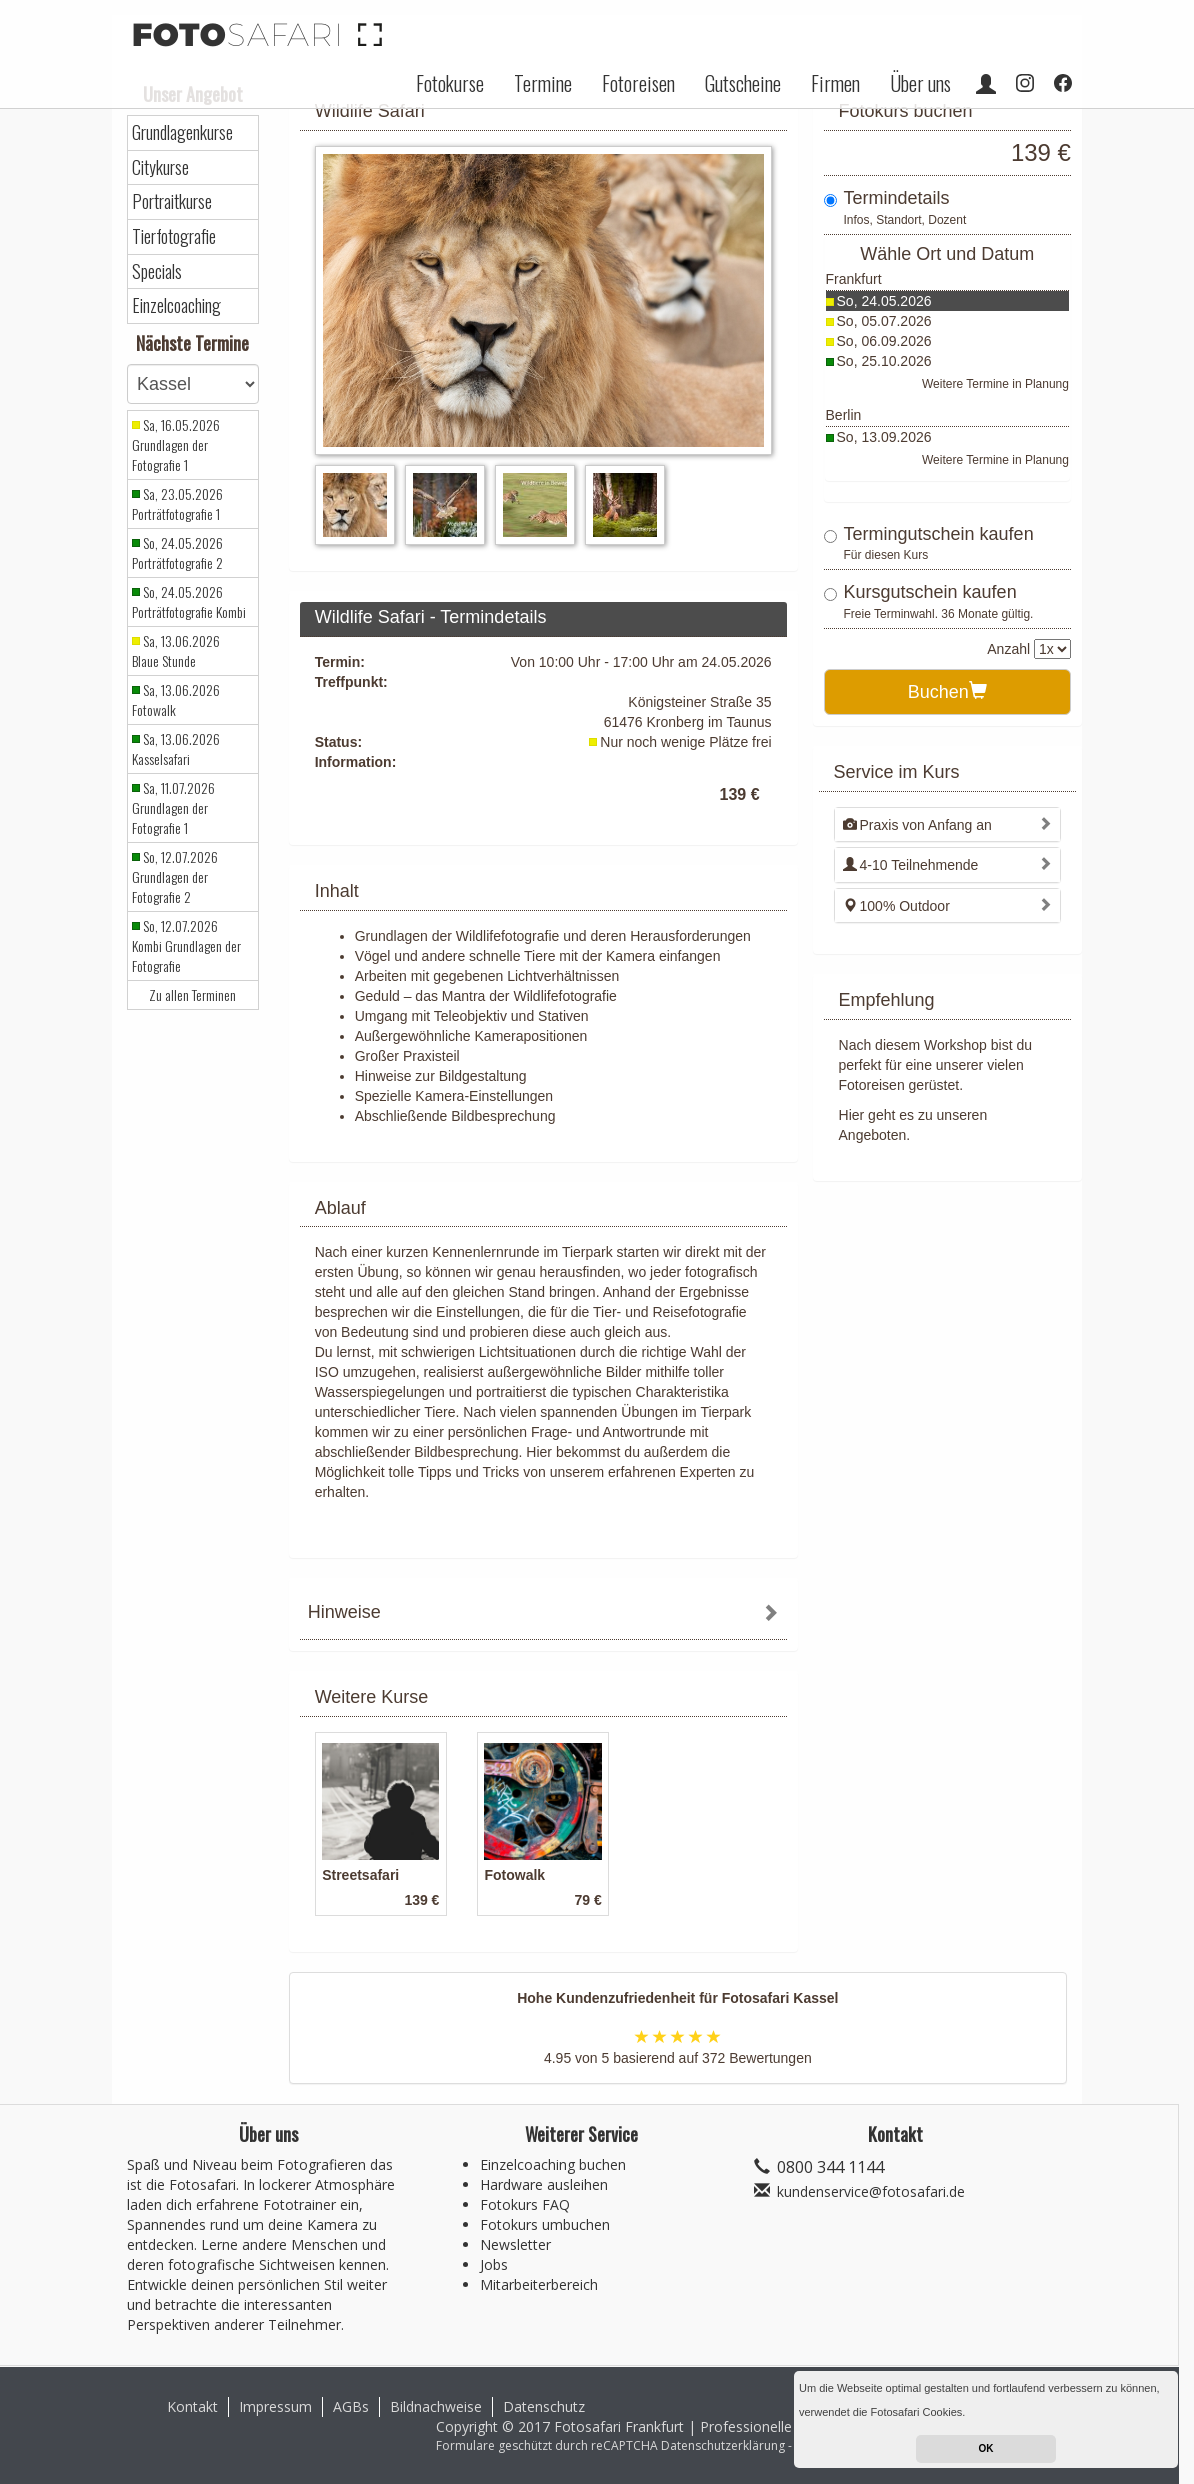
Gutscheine (743, 83)
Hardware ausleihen (544, 2184)
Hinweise (344, 1612)
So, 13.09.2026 (884, 437)
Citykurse (160, 167)
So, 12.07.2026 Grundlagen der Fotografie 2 (175, 877)
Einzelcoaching (176, 305)
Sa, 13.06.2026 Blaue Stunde (176, 651)
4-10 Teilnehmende (911, 865)
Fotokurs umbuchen (545, 2224)
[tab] (543, 1614)
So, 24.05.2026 (884, 301)
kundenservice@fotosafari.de (871, 2191)
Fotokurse (450, 83)
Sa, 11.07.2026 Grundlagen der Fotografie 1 (173, 808)
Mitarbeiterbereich (539, 2284)
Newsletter (515, 2244)
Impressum (275, 2406)
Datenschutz (544, 2406)
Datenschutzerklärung (723, 2445)
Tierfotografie (174, 236)
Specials (157, 271)
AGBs (351, 2406)
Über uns (920, 83)
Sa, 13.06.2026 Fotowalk (176, 700)
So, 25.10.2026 (884, 361)
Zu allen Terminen (192, 995)
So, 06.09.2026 (884, 341)
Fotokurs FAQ (525, 2204)
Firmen (835, 83)
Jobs (494, 2264)
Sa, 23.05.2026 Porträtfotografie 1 (177, 504)
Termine (543, 83)
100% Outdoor (896, 906)
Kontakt (192, 2406)
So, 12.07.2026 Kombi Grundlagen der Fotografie (186, 946)
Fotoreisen (638, 83)
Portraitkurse (172, 201)
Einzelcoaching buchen (553, 2164)
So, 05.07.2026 (884, 321)
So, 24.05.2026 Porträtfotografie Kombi (189, 602)
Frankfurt (854, 279)
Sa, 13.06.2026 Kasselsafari (176, 749)
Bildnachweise (436, 2406)
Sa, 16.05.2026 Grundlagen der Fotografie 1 (176, 445)
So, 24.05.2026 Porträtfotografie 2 (177, 553)
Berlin (844, 415)
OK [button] (986, 2448)
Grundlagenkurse (182, 132)
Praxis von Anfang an (917, 825)
